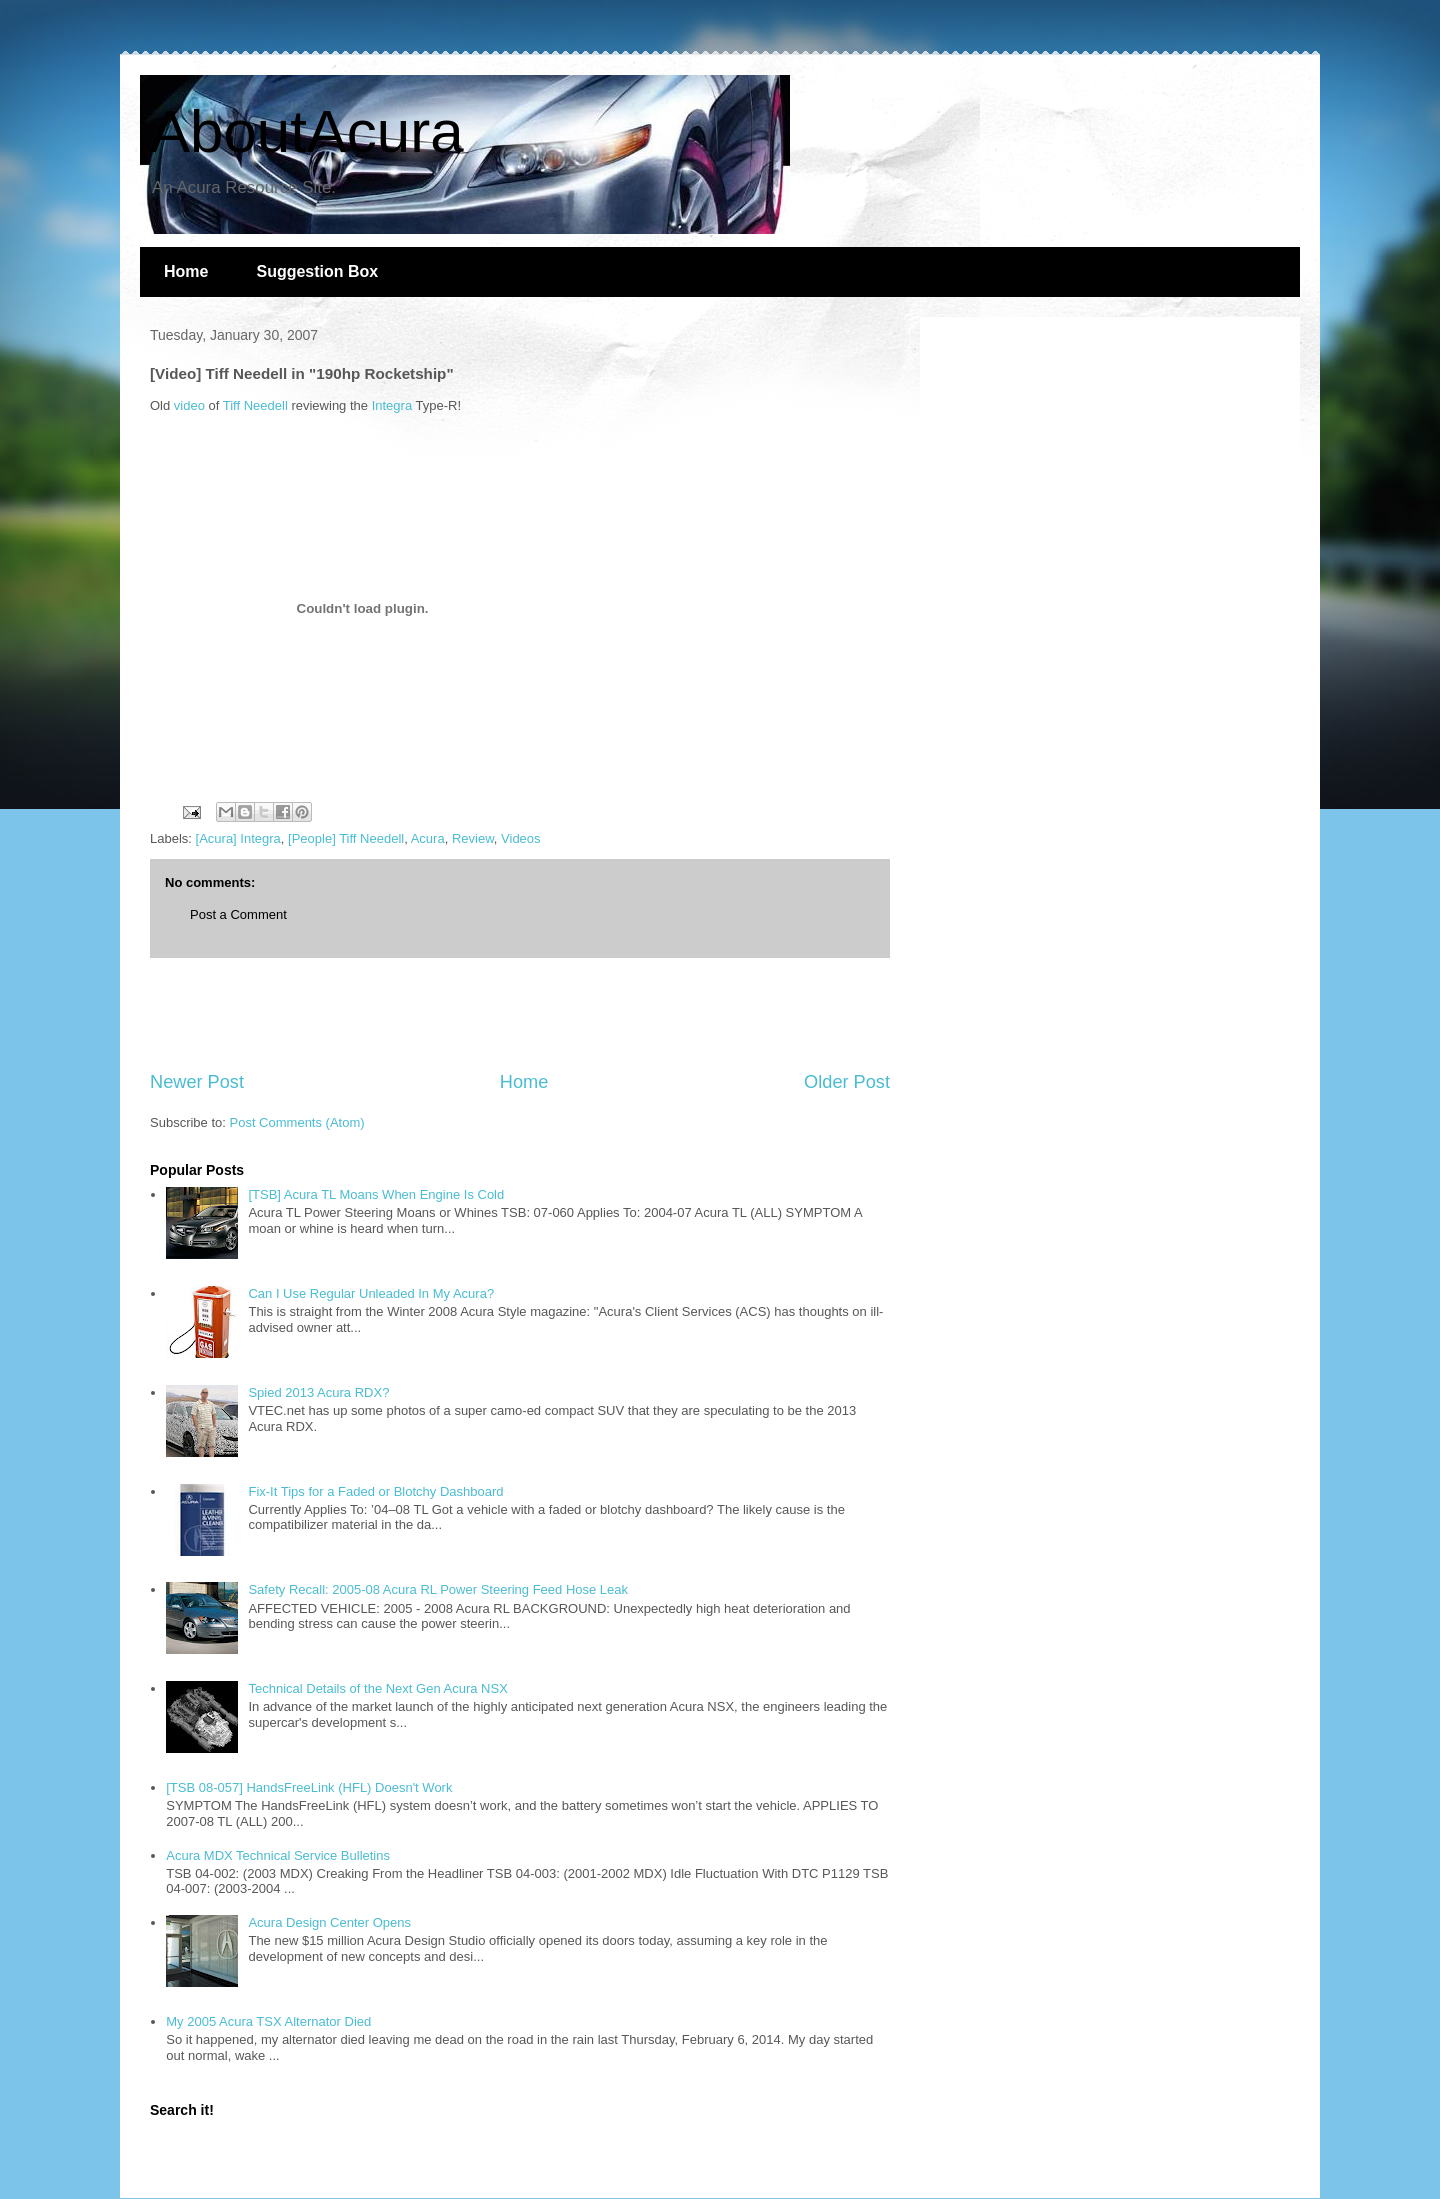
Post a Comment (238, 914)
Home (186, 271)
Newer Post (197, 1082)
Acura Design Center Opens (329, 1922)
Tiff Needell (255, 405)
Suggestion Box (317, 271)
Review (473, 838)
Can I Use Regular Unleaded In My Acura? (371, 1293)
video (189, 405)
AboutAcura (307, 131)
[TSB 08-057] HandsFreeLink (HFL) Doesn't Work (309, 1787)
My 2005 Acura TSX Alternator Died (268, 2021)
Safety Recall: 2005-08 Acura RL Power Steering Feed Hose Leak (438, 1589)
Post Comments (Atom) (297, 1122)
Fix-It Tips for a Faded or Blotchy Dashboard (375, 1491)
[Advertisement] (520, 1014)
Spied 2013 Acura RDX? (318, 1392)
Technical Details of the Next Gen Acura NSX (377, 1688)
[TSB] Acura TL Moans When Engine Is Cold (376, 1194)
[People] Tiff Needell (346, 838)
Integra (392, 405)
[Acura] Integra (238, 838)
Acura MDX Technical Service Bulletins (278, 1855)
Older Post (847, 1082)
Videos (521, 838)
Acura (428, 838)
